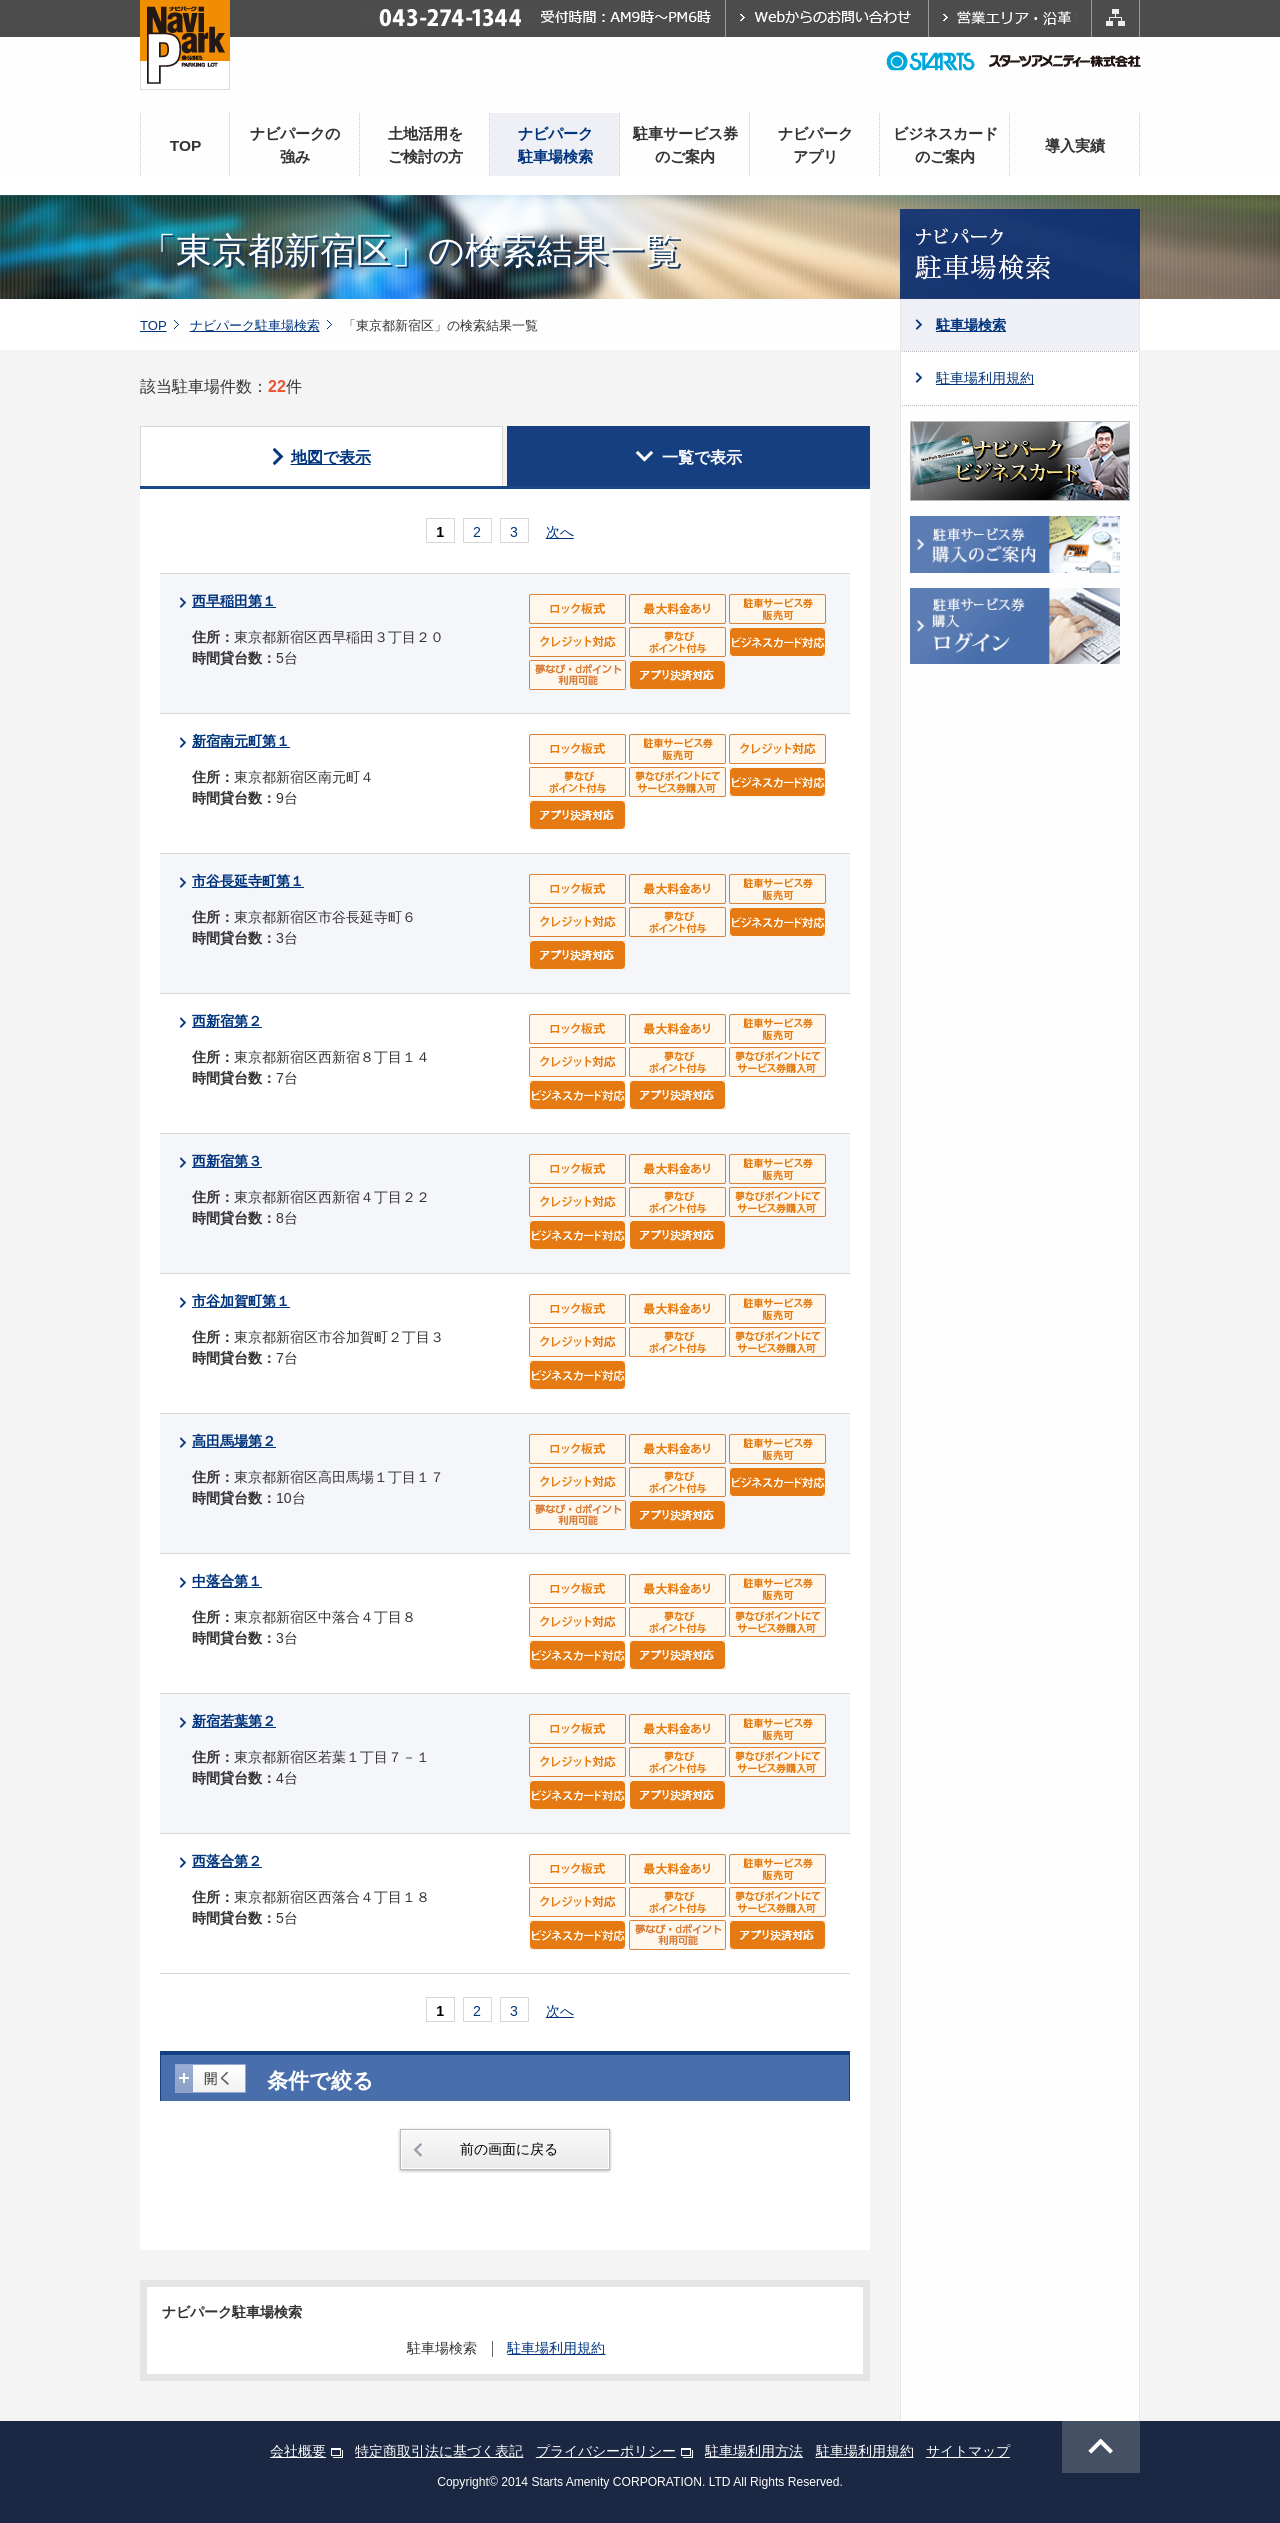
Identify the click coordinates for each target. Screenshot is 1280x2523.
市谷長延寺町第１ (248, 881)
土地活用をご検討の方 (425, 145)
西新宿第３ (227, 1161)
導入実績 (1075, 145)
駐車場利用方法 (754, 2451)
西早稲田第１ (234, 601)
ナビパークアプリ (815, 145)
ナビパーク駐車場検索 (555, 145)
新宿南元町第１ (241, 741)
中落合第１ (227, 1581)
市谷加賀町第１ (241, 1301)
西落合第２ (227, 1861)
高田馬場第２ (234, 1441)
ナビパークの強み (295, 145)
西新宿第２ (227, 1021)
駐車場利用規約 (985, 378)
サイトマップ (968, 2451)
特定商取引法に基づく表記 (439, 2451)
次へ (560, 532)
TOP (186, 145)
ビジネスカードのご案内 (945, 145)
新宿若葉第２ (234, 1721)
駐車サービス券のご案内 (685, 145)
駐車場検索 (971, 325)
